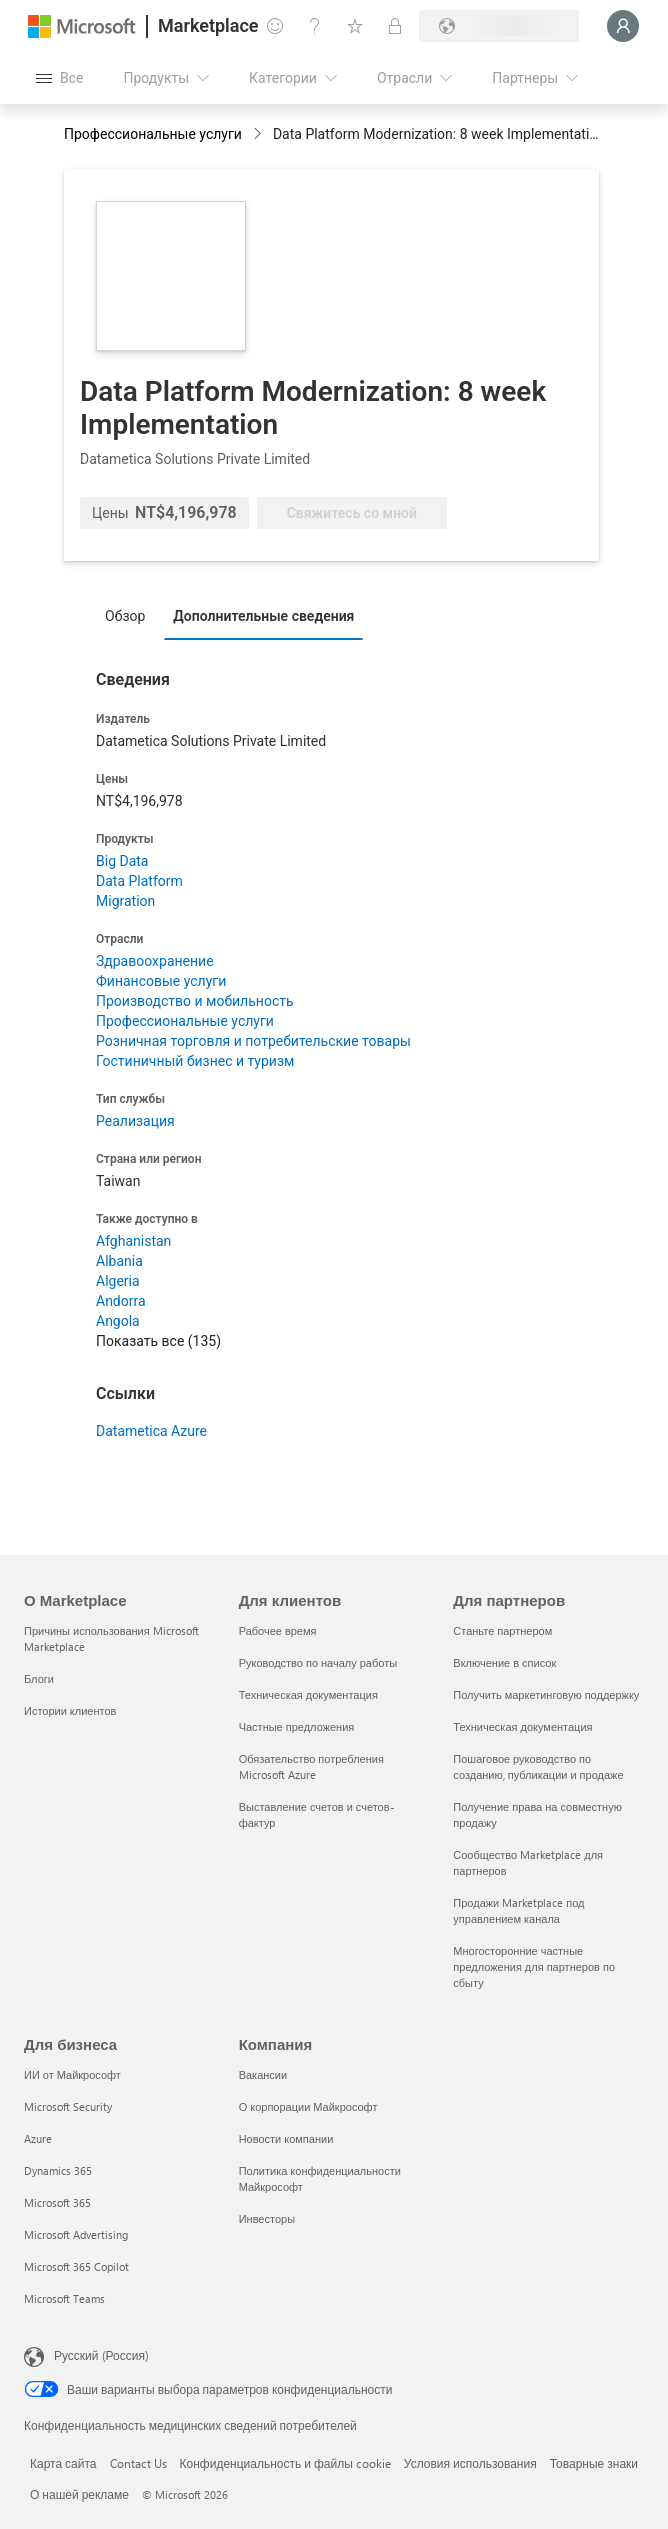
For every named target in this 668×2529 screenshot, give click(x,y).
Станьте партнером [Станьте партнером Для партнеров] (502, 1630)
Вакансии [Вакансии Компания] (263, 2074)
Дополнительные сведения (263, 616)
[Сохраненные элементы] (355, 26)
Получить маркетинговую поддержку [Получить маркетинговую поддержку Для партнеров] (546, 1694)
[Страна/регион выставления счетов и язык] (499, 26)
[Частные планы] (395, 26)
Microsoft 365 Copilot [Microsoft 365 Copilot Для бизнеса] (76, 2266)
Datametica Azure (151, 1431)
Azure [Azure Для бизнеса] (38, 2138)
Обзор (125, 616)
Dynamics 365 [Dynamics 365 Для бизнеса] (58, 2170)
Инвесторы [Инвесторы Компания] (267, 2218)
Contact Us (138, 2463)
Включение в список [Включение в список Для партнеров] (504, 1662)
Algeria (118, 1281)
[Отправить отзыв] (275, 26)
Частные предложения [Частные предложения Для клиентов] (297, 1726)
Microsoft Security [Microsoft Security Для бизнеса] (68, 2106)
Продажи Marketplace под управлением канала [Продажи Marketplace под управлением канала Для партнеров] (518, 1910)
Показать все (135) (158, 1341)
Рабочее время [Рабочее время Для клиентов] (278, 1630)
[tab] (130, 615)
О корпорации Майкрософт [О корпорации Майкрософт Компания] (308, 2106)
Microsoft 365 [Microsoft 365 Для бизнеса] (57, 2202)
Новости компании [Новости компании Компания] (286, 2138)
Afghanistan (133, 1241)
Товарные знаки (594, 2463)
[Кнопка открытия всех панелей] (59, 78)
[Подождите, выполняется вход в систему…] (623, 26)
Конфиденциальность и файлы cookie (285, 2463)
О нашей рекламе (79, 2494)
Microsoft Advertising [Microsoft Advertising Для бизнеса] (76, 2234)
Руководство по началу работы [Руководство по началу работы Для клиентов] (318, 1662)
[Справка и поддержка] (315, 26)
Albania (119, 1261)
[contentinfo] (259, 135)
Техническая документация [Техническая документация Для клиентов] (308, 1694)
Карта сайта (63, 2463)
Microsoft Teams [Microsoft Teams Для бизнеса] (64, 2298)
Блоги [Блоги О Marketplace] (39, 1678)
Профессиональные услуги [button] (153, 134)
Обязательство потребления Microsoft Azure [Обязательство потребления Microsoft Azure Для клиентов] (311, 1766)
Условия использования (470, 2463)
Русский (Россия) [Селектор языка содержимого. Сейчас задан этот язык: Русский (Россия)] (101, 2355)
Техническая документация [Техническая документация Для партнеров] (522, 1726)
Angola (118, 1321)
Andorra (121, 1301)
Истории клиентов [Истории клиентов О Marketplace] (70, 1710)
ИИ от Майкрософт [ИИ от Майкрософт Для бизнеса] (72, 2074)
